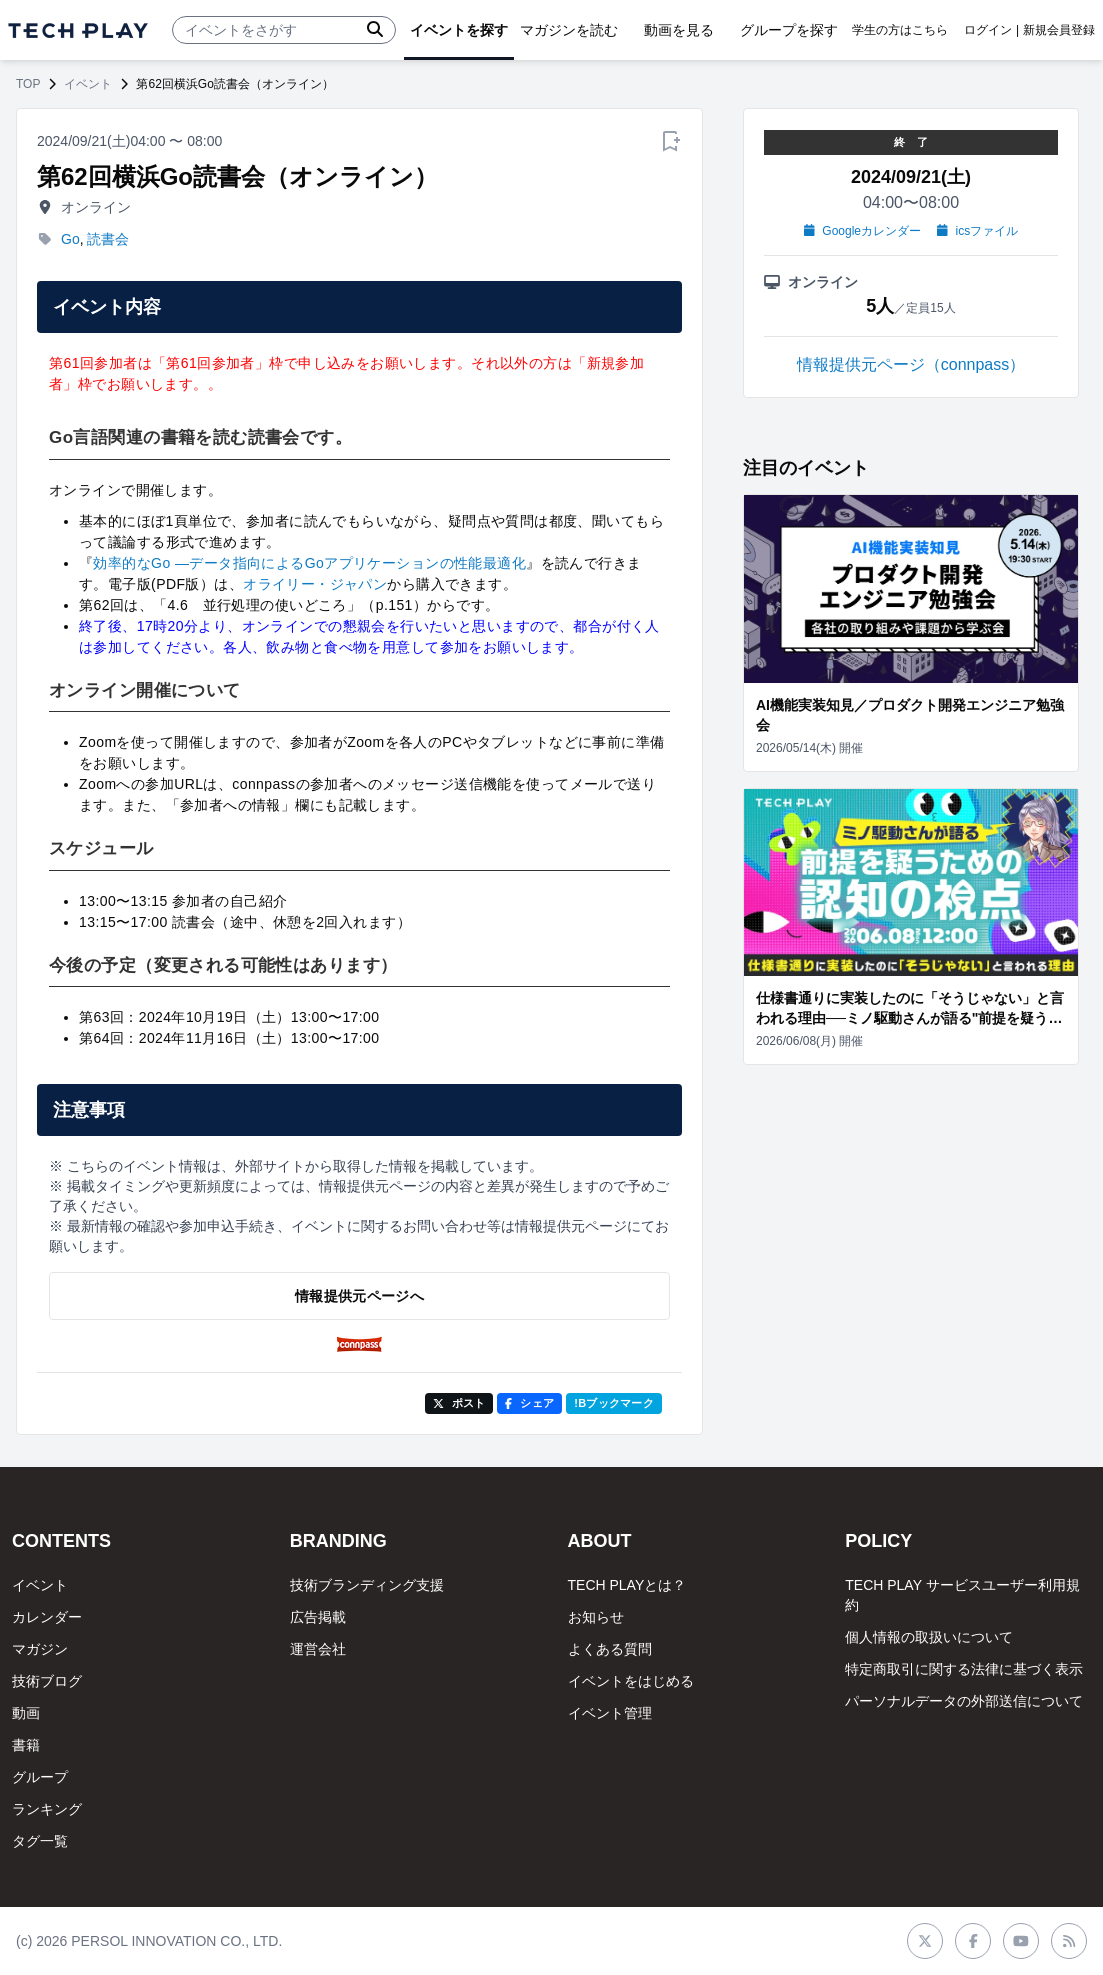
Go (70, 239)
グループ (40, 1777)
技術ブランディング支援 (367, 1585)
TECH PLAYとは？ (627, 1585)
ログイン (988, 30)
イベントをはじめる (631, 1681)
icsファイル (977, 231)
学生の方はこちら (900, 30)
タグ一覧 (40, 1841)
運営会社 (318, 1649)
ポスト (459, 1403)
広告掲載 (318, 1617)
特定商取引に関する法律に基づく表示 (964, 1669)
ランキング (47, 1809)
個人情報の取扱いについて (929, 1637)
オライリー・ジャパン (315, 584)
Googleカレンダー (862, 231)
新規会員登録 (1059, 30)
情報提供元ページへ (359, 1296)
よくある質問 (610, 1649)
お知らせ (596, 1617)
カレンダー (47, 1617)
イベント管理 (610, 1713)
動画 (26, 1713)
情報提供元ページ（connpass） (911, 364)
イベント (88, 84)
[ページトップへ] (78, 30)
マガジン (40, 1649)
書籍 (26, 1745)
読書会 (108, 239)
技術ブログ (47, 1681)
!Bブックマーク (614, 1403)
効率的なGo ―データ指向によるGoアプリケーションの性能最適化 (309, 563)
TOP (28, 84)
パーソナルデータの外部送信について (964, 1701)
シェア (529, 1403)
